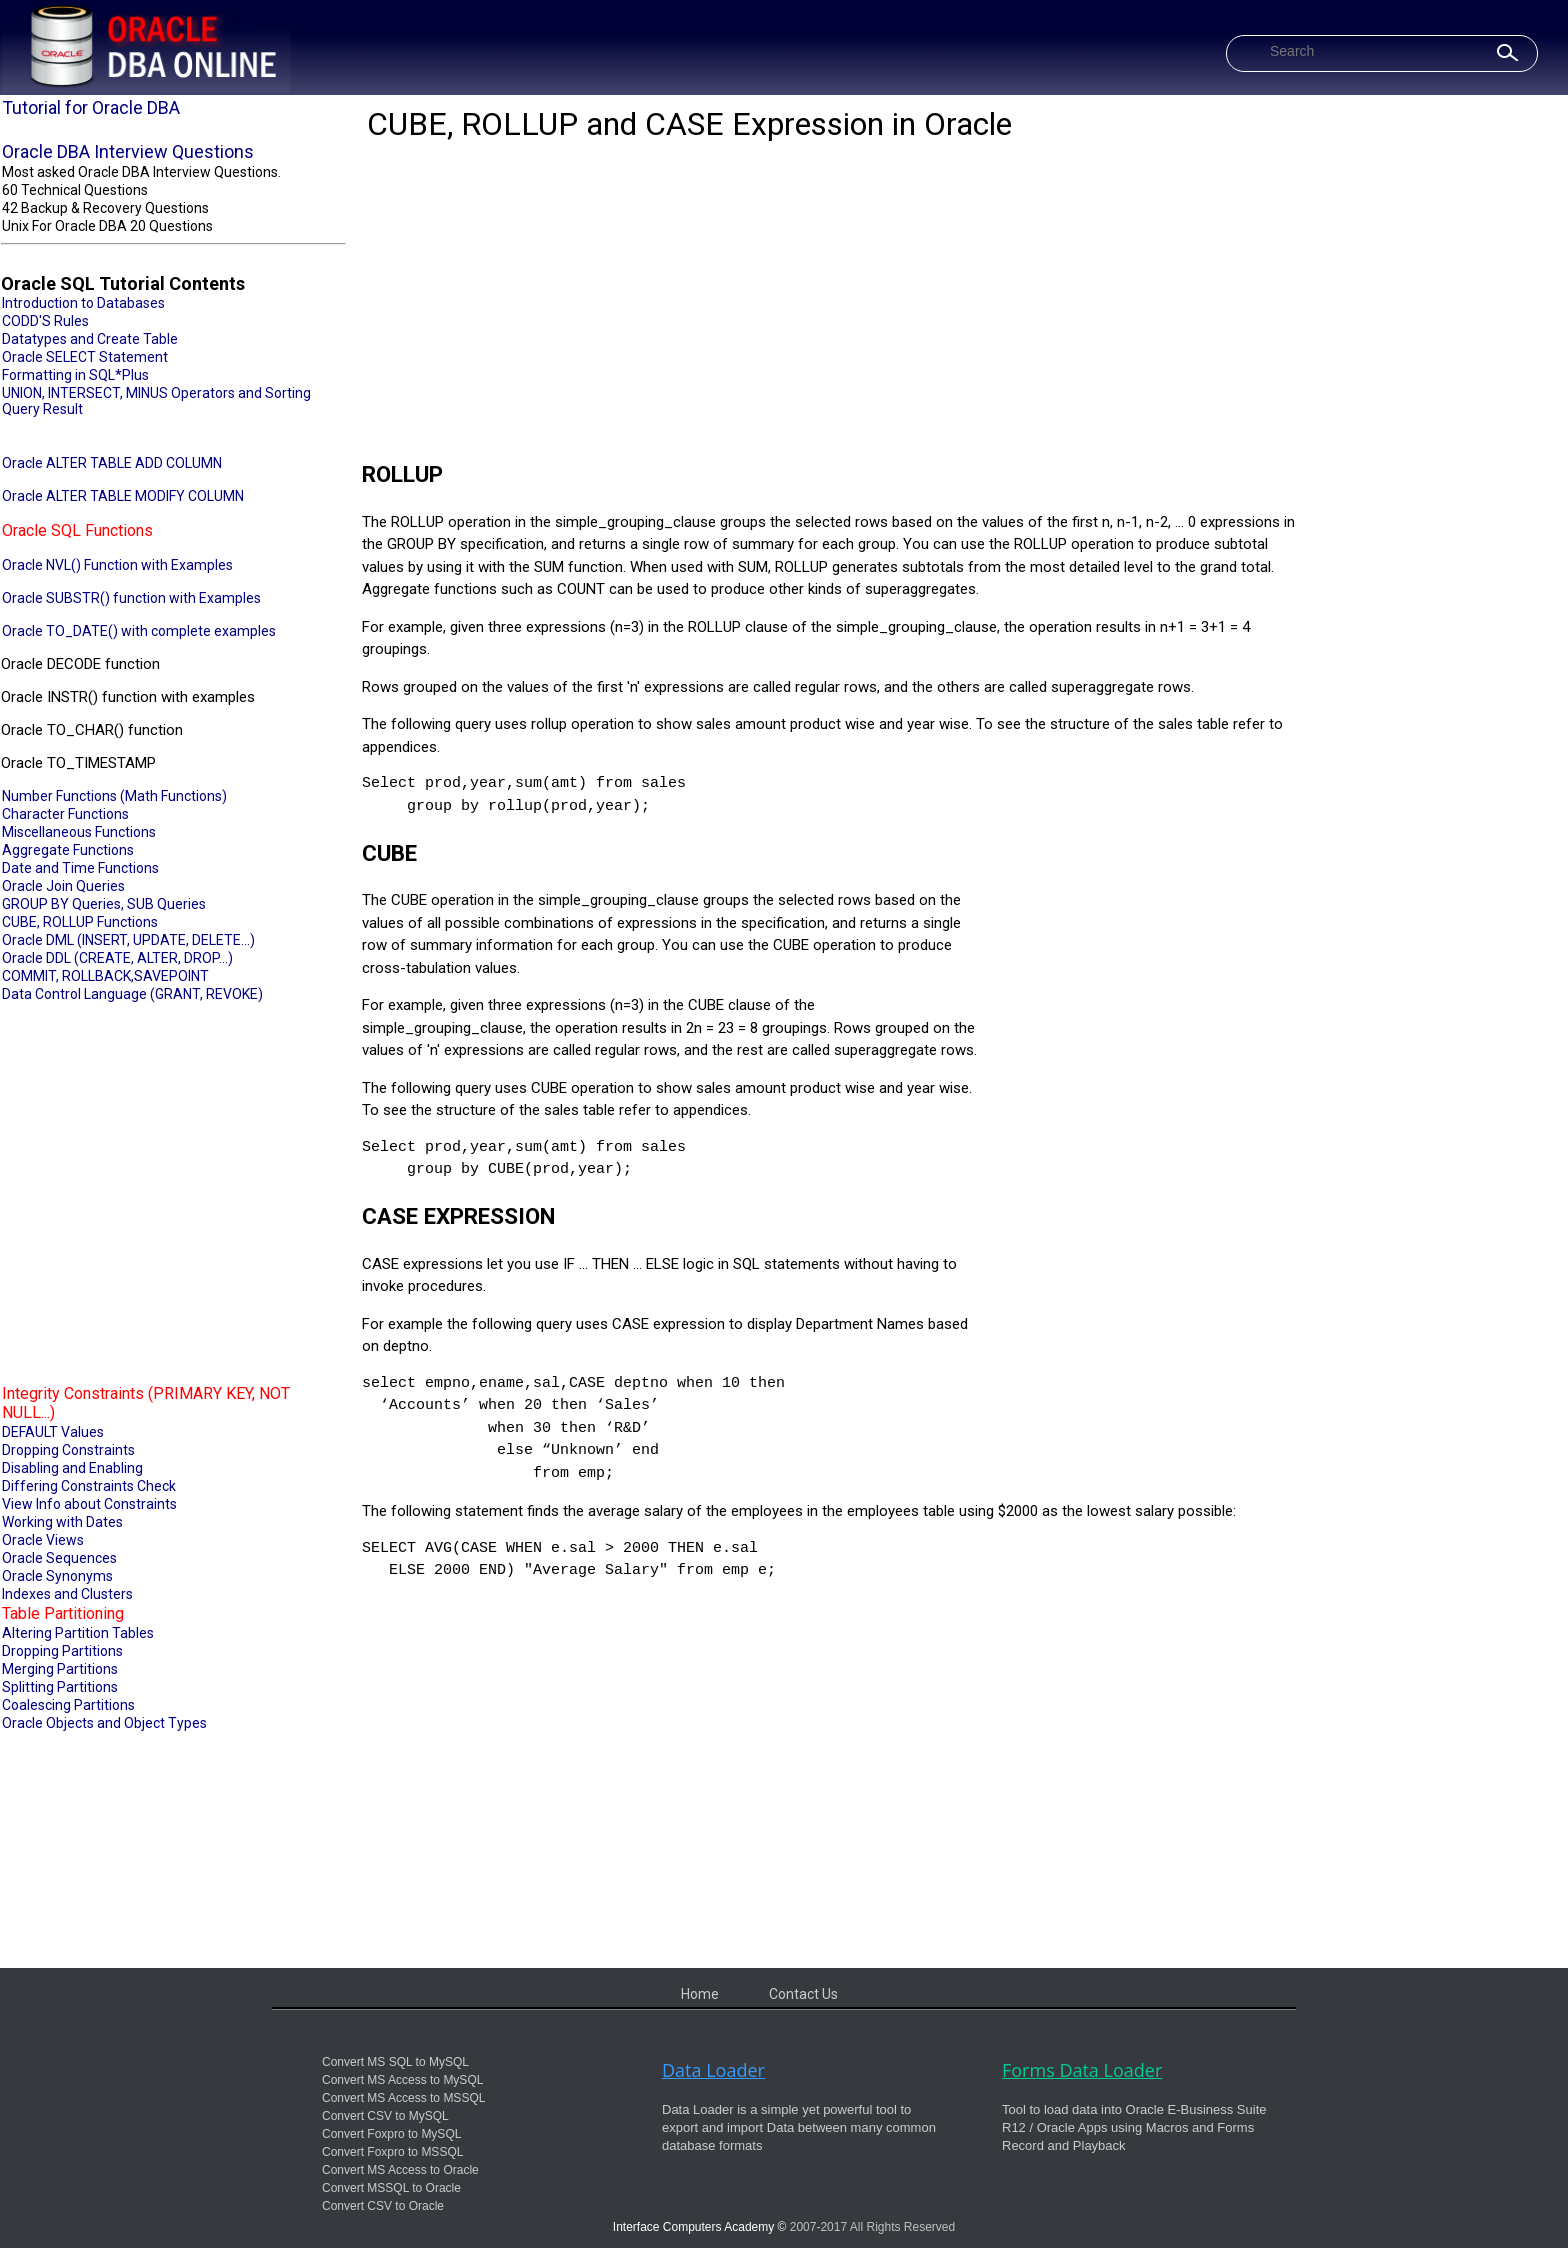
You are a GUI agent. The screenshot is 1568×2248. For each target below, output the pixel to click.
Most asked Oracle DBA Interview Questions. (141, 172)
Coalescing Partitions (68, 1705)
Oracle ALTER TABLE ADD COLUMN (112, 463)
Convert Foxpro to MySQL (391, 2134)
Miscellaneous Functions (79, 832)
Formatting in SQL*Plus (75, 375)
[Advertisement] (173, 1191)
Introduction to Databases (83, 303)
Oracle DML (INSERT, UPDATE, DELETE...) (128, 940)
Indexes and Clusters (67, 1594)
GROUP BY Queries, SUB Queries (104, 904)
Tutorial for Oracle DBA (91, 107)
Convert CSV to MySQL (385, 2116)
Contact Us (803, 1994)
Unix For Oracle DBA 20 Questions (107, 226)
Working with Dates (62, 1522)
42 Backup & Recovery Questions (105, 208)
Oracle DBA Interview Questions (128, 151)
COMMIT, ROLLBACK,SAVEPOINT (105, 976)
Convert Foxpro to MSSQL (392, 2152)
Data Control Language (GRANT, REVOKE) (132, 994)
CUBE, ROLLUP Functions (80, 922)
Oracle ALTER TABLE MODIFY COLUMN (123, 496)
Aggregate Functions (68, 850)
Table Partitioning (63, 1613)
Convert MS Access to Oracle (400, 2170)
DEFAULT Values (53, 1432)
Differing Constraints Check (89, 1486)
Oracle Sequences (59, 1558)
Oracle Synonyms (57, 1576)
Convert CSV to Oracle (383, 2206)
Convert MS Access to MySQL (402, 2080)
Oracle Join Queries (63, 886)
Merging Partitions (60, 1669)
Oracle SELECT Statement (85, 357)
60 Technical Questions (75, 190)
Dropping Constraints (68, 1450)
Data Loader (713, 2070)
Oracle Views (43, 1540)
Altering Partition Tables (78, 1633)
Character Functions (65, 814)
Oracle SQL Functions (77, 530)
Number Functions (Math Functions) (114, 796)
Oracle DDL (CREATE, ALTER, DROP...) (117, 958)
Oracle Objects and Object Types (104, 1723)
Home (700, 1994)
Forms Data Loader (1082, 2070)
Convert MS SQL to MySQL (395, 2062)
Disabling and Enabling (72, 1468)
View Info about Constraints (89, 1504)
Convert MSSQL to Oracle (391, 2188)
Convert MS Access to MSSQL (403, 2098)
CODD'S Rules (45, 321)
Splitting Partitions (60, 1687)
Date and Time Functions (80, 868)
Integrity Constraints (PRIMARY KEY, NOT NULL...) (146, 1403)
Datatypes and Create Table (90, 339)
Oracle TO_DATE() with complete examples (139, 631)
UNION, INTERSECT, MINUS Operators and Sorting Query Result (156, 401)
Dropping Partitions (62, 1651)
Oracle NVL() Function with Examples (117, 565)
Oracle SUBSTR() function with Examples (131, 598)
